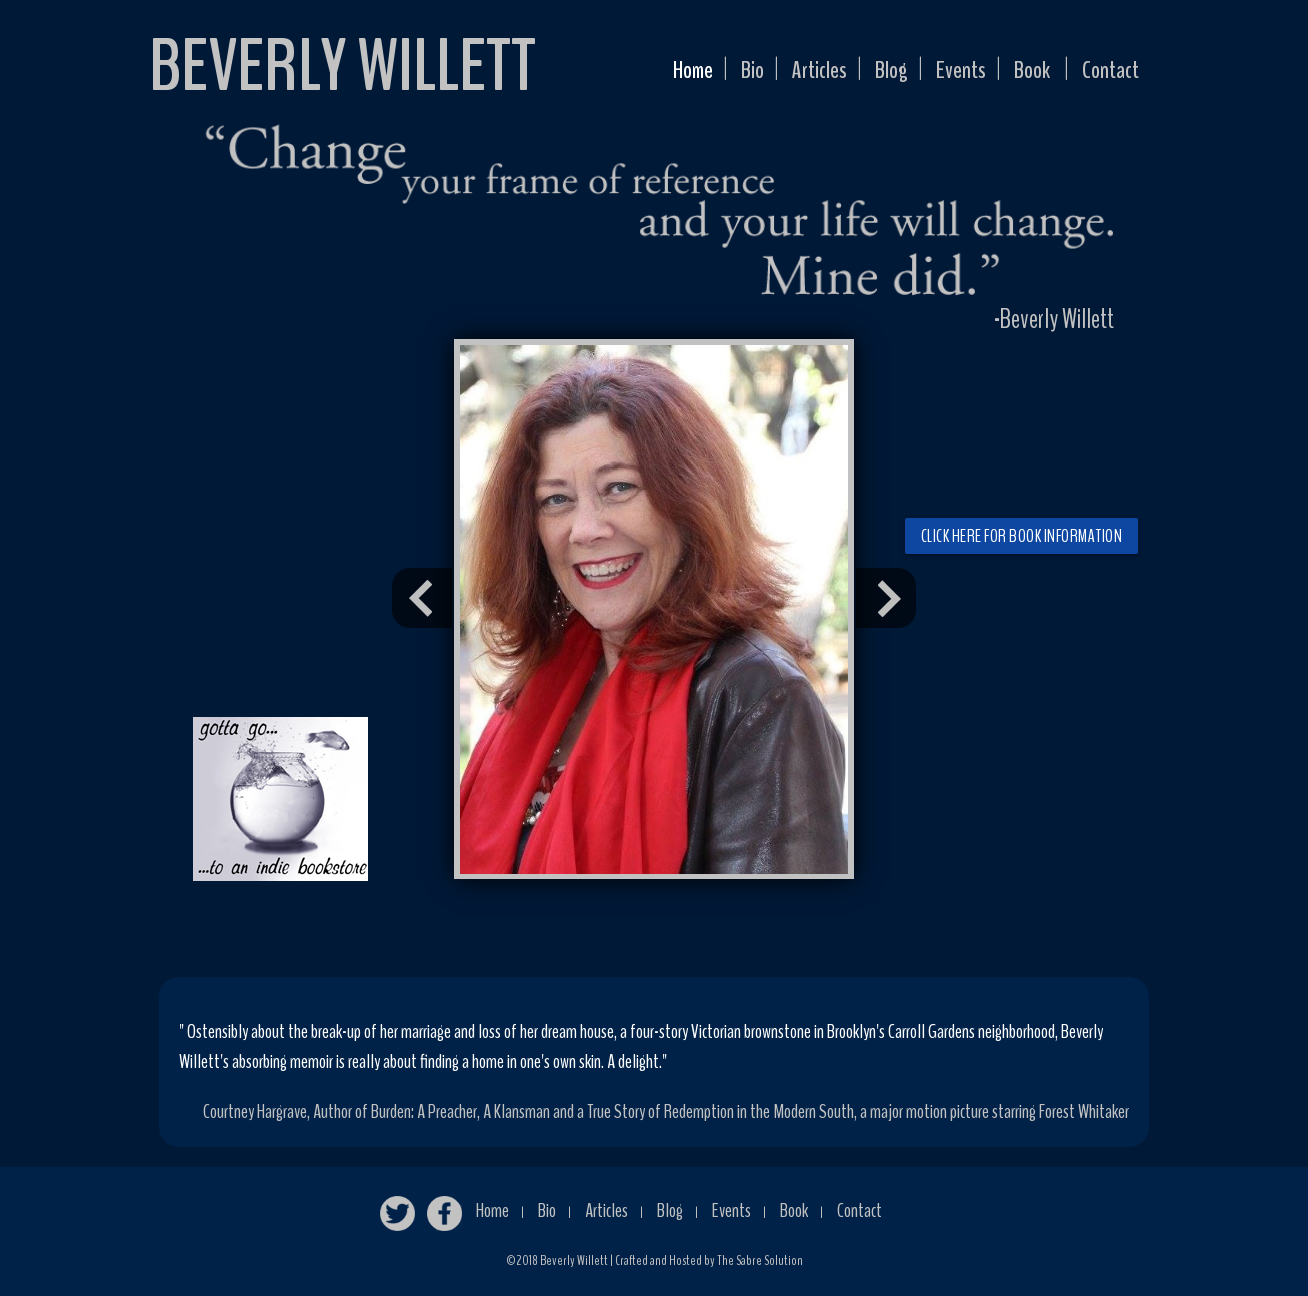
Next (886, 598)
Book (1022, 73)
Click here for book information (1022, 536)
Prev (422, 598)
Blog (871, 73)
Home (657, 73)
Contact (1107, 73)
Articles (794, 73)
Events (946, 73)
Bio (722, 73)
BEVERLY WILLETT (342, 66)
